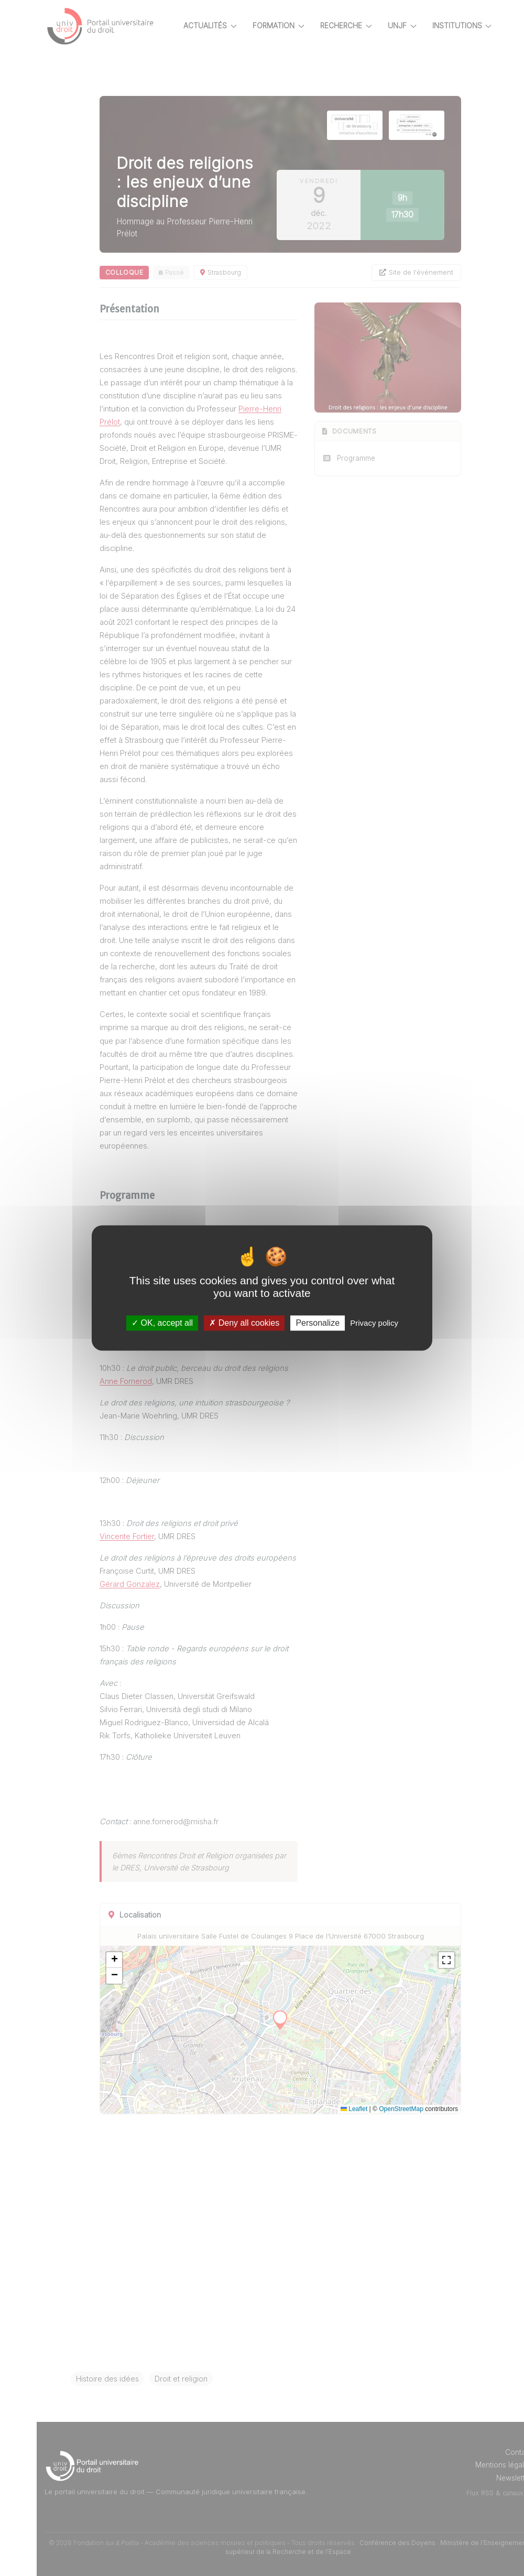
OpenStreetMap (401, 2109)
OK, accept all (162, 1322)
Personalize (318, 1322)
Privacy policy (374, 1322)
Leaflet (354, 2109)
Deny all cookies (244, 1322)
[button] (114, 1960)
